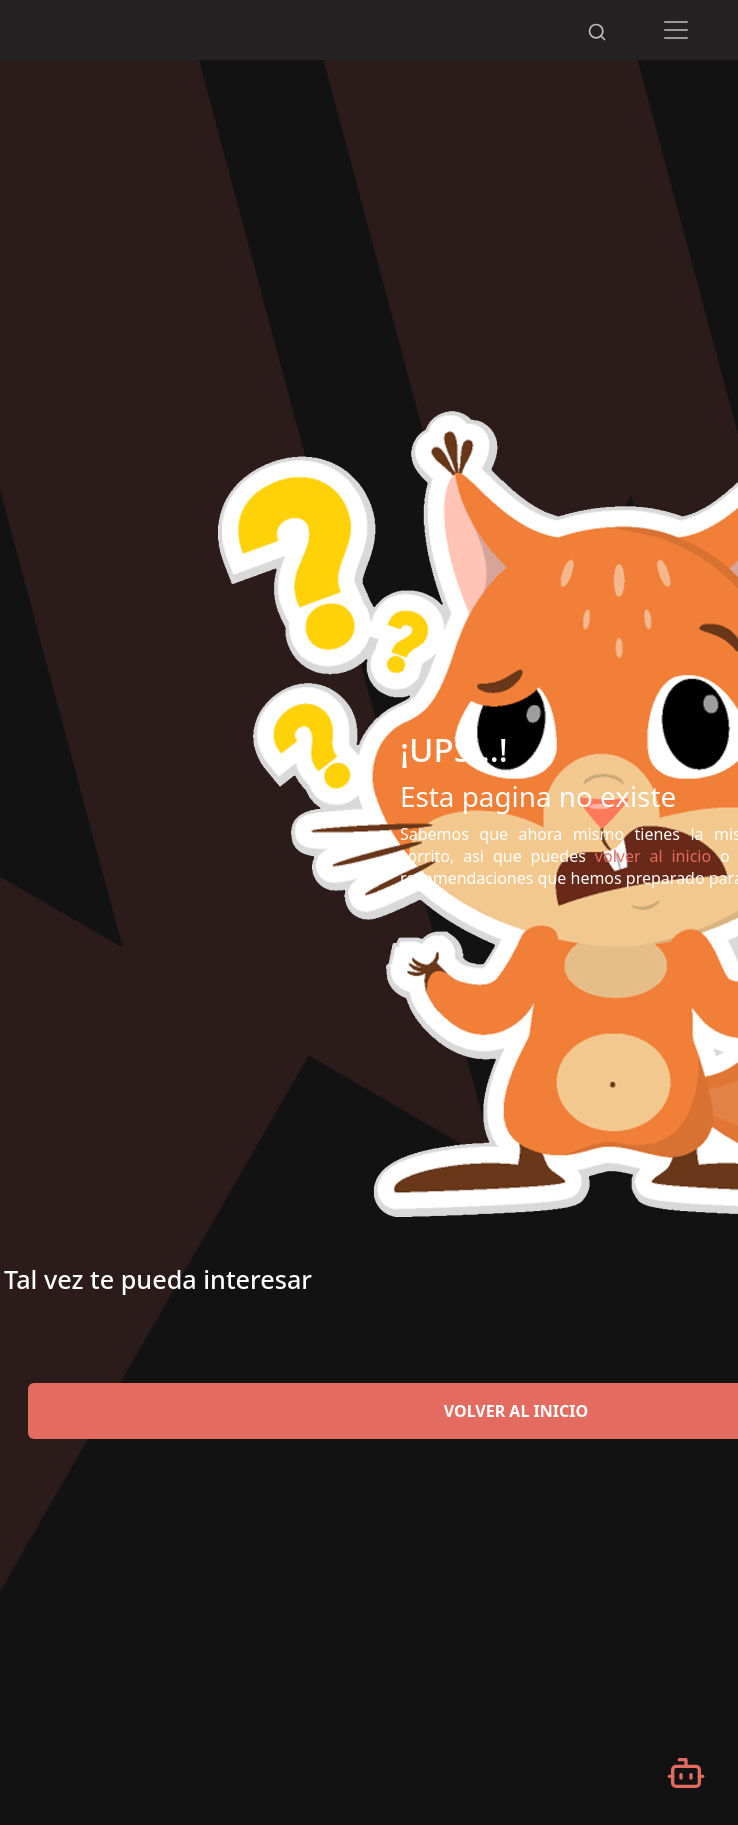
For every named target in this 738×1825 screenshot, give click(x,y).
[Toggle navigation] (676, 30)
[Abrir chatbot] (686, 1773)
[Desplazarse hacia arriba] (596, 1)
